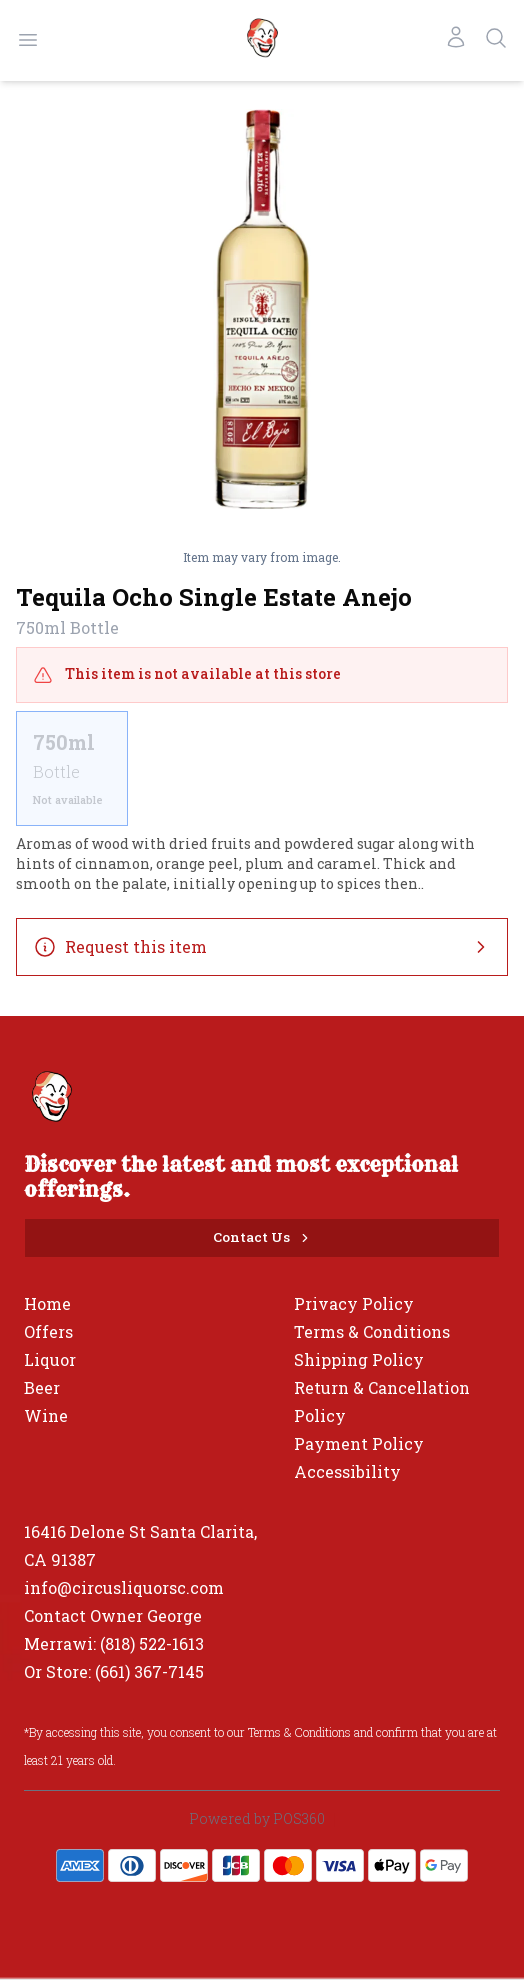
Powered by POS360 (257, 1818)
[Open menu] (28, 40)
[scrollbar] (262, 768)
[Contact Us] (262, 1238)
